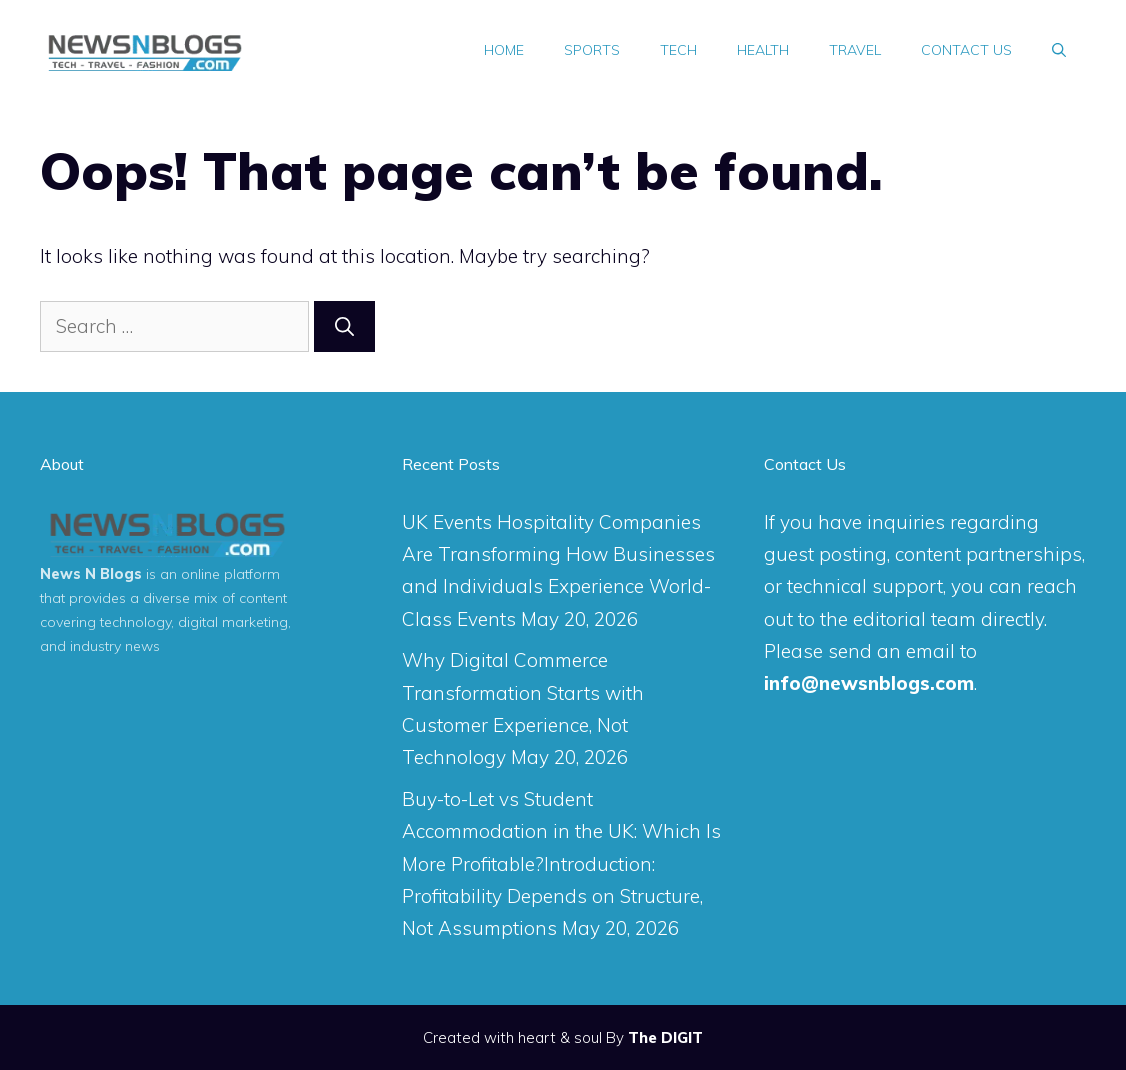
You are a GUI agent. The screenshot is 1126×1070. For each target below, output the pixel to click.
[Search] (344, 326)
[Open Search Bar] (1059, 50)
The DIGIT (665, 1037)
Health (763, 50)
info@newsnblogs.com (869, 683)
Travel (855, 50)
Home (504, 50)
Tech (678, 50)
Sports (592, 50)
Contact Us (966, 50)
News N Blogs (91, 574)
